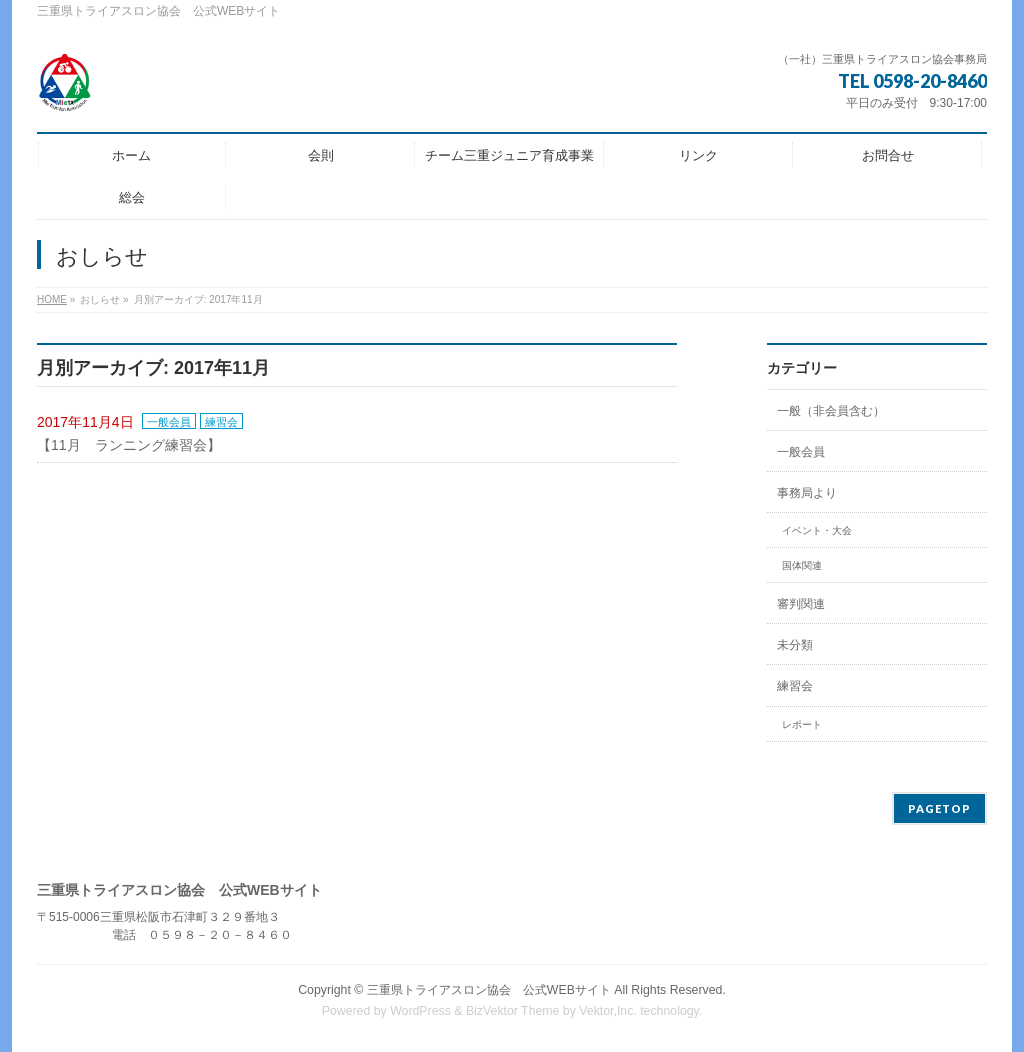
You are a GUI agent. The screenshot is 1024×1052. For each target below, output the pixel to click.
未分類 (795, 645)
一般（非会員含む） (831, 411)
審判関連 (801, 604)
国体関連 (802, 565)
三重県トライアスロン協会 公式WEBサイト (489, 990)
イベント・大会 (817, 530)
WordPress (420, 1011)
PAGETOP (939, 808)
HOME (52, 299)
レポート (802, 724)
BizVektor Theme (513, 1011)
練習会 (221, 422)
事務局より (807, 493)
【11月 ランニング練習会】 (129, 445)
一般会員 (169, 422)
